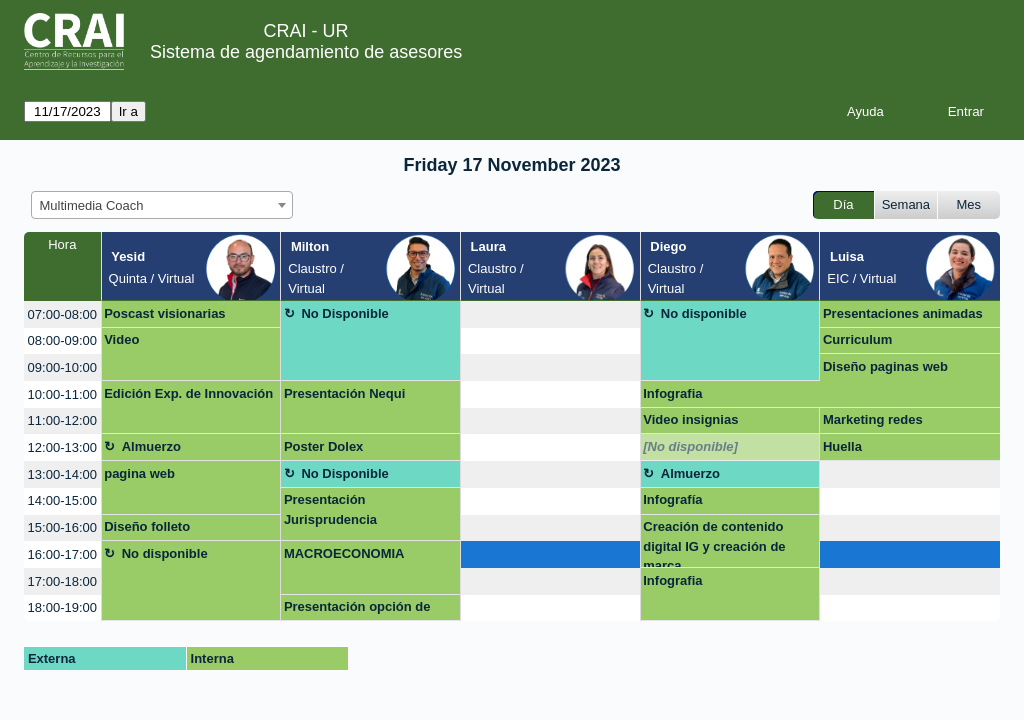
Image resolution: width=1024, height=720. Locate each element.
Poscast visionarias (164, 313)
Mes (969, 204)
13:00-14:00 (62, 474)
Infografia (672, 393)
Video (121, 339)
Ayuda (865, 111)
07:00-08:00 (62, 314)
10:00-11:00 (62, 394)
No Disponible (344, 313)
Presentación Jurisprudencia (330, 509)
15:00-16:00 (62, 527)
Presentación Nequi (344, 393)
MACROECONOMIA (344, 553)
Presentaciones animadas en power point (903, 317)
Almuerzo (151, 446)
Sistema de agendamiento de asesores (306, 52)
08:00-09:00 (62, 340)
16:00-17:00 (62, 554)
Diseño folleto (147, 526)
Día (843, 204)
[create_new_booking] (550, 314)
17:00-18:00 (62, 581)
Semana (906, 204)
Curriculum (857, 339)
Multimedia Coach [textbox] (92, 205)
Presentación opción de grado (357, 610)
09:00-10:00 (62, 367)
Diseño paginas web (885, 366)
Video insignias (690, 419)
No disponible (704, 313)
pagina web (139, 473)
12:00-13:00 (62, 447)
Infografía (672, 499)
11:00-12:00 (62, 420)
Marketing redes (873, 419)
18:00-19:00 (62, 607)
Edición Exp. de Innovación (188, 393)
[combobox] (162, 205)
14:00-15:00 (62, 500)
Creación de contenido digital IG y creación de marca (714, 543)
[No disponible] (690, 446)
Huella (842, 446)
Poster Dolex (323, 446)
